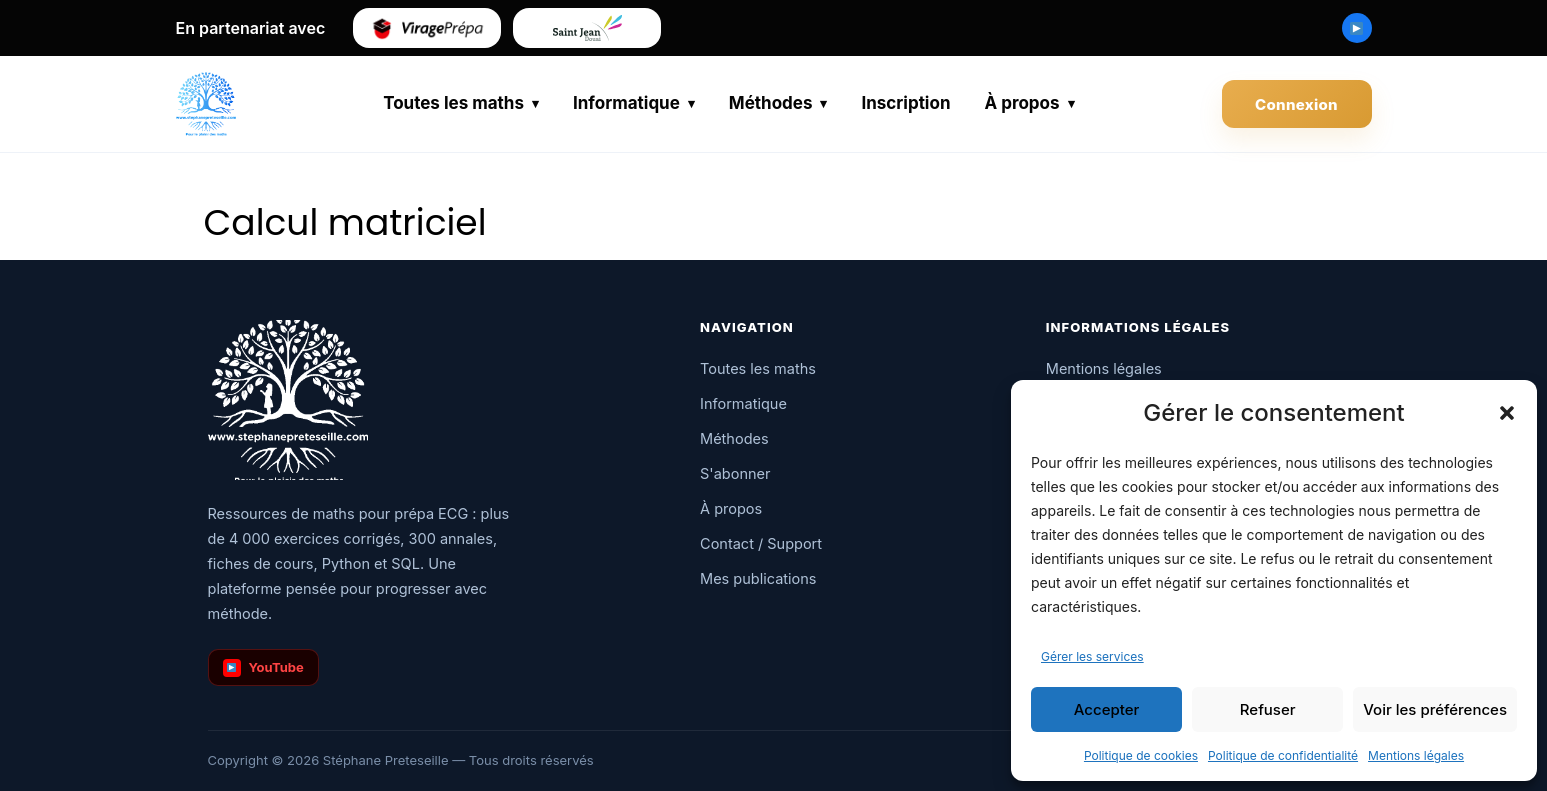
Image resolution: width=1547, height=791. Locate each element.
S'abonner (735, 473)
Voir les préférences (1435, 709)
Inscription (905, 103)
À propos (1021, 103)
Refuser (1268, 709)
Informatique (626, 103)
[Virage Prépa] (427, 28)
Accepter (1107, 709)
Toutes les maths (453, 103)
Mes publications (758, 578)
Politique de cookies (1141, 755)
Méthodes (771, 103)
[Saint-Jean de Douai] (587, 28)
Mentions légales (1416, 755)
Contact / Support (761, 543)
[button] (1507, 413)
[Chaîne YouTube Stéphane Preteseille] (1357, 28)
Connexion (1296, 104)
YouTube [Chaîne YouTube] (263, 668)
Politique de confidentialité (1283, 755)
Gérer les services (1092, 656)
